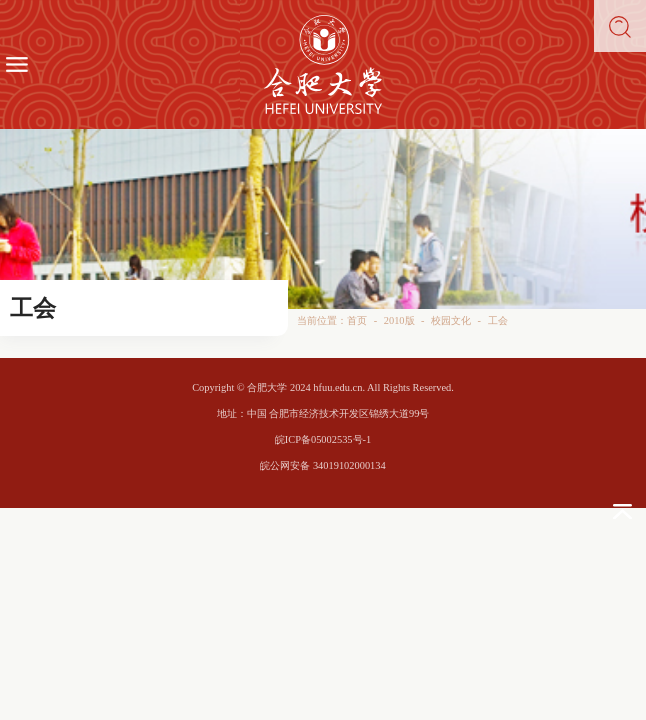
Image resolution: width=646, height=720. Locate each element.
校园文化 (451, 320)
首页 (357, 320)
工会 (498, 320)
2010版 (399, 320)
